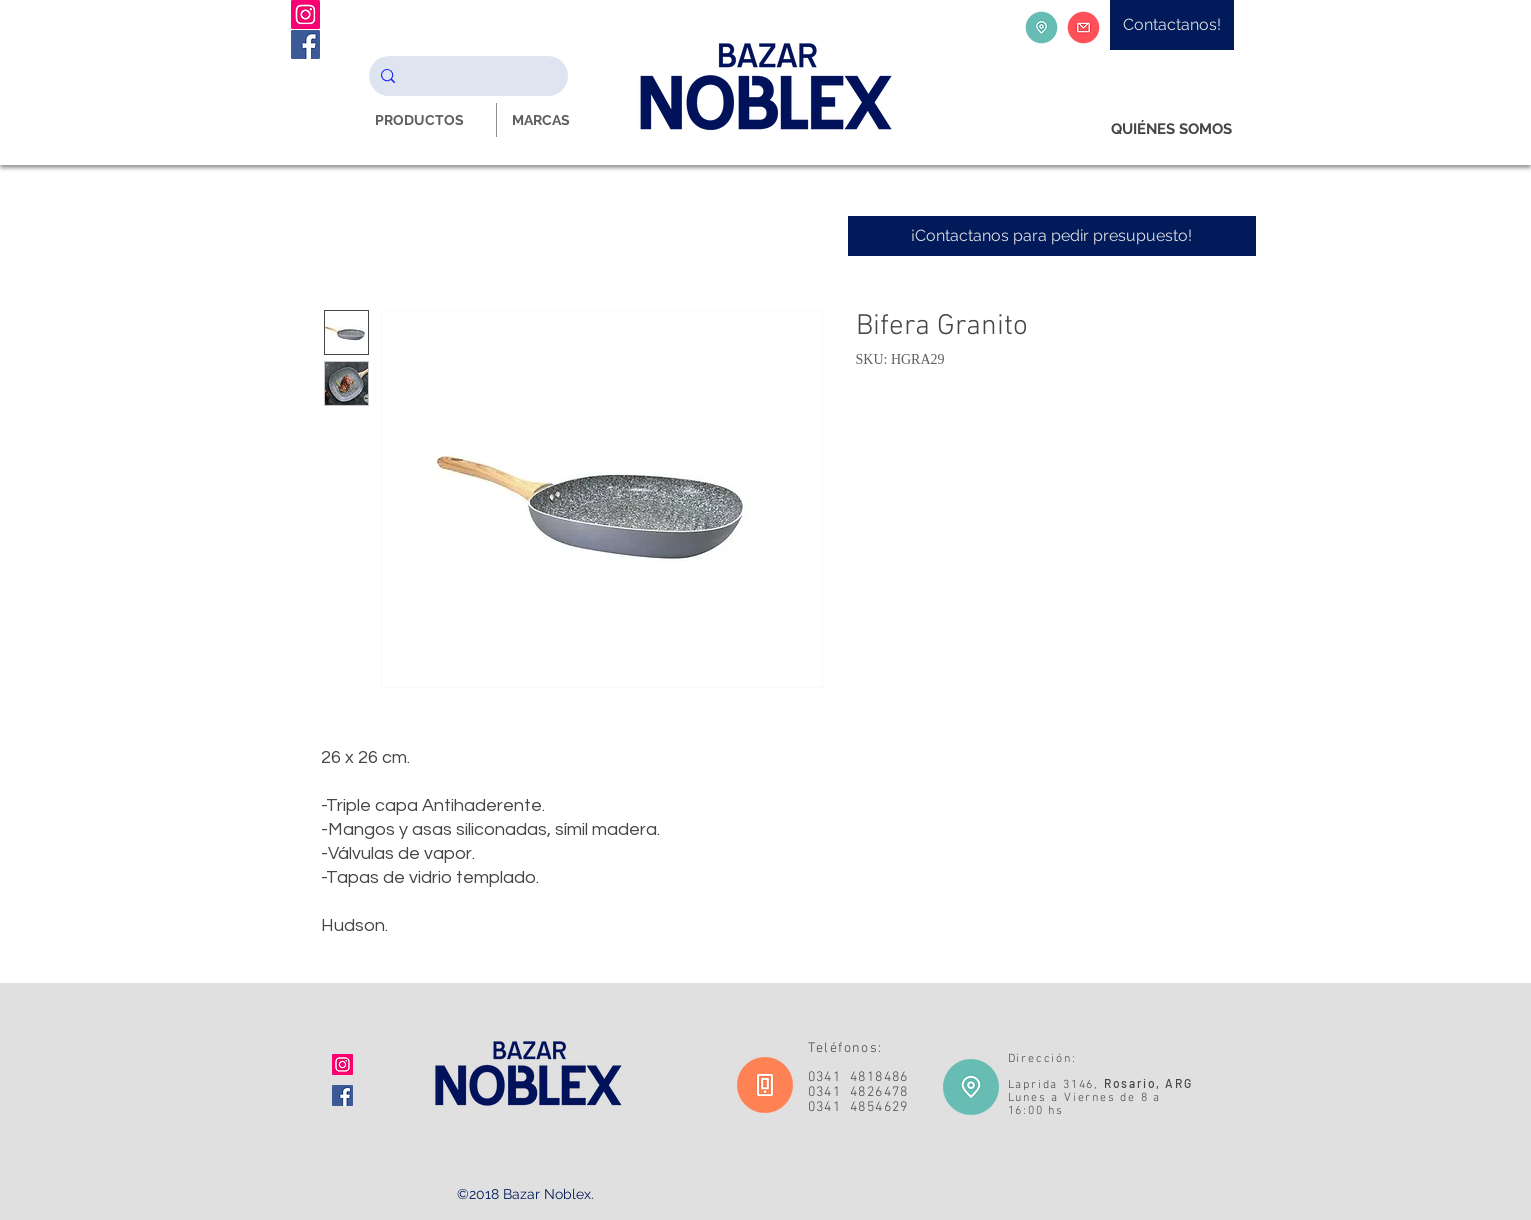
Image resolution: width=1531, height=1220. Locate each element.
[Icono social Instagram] (342, 1064)
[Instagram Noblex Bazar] (305, 14)
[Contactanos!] (1172, 25)
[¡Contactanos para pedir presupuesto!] (1052, 236)
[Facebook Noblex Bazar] (305, 44)
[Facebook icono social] (342, 1095)
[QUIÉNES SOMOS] (1171, 129)
